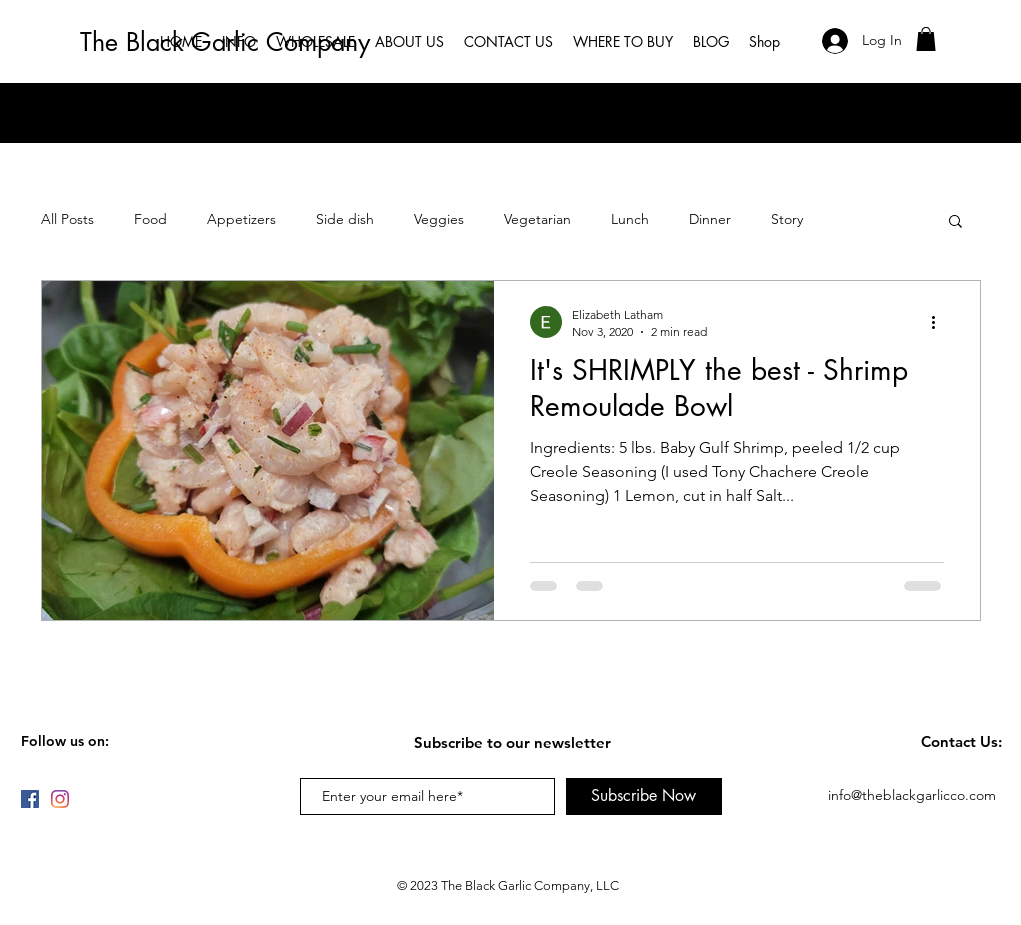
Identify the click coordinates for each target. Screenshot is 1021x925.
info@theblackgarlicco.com (912, 795)
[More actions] (941, 322)
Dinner (710, 219)
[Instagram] (60, 799)
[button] (926, 39)
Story (787, 219)
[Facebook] (30, 799)
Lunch (630, 219)
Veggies (439, 219)
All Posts (67, 219)
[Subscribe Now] (644, 796)
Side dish (345, 219)
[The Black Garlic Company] (229, 42)
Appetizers (241, 219)
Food (150, 219)
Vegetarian (537, 219)
